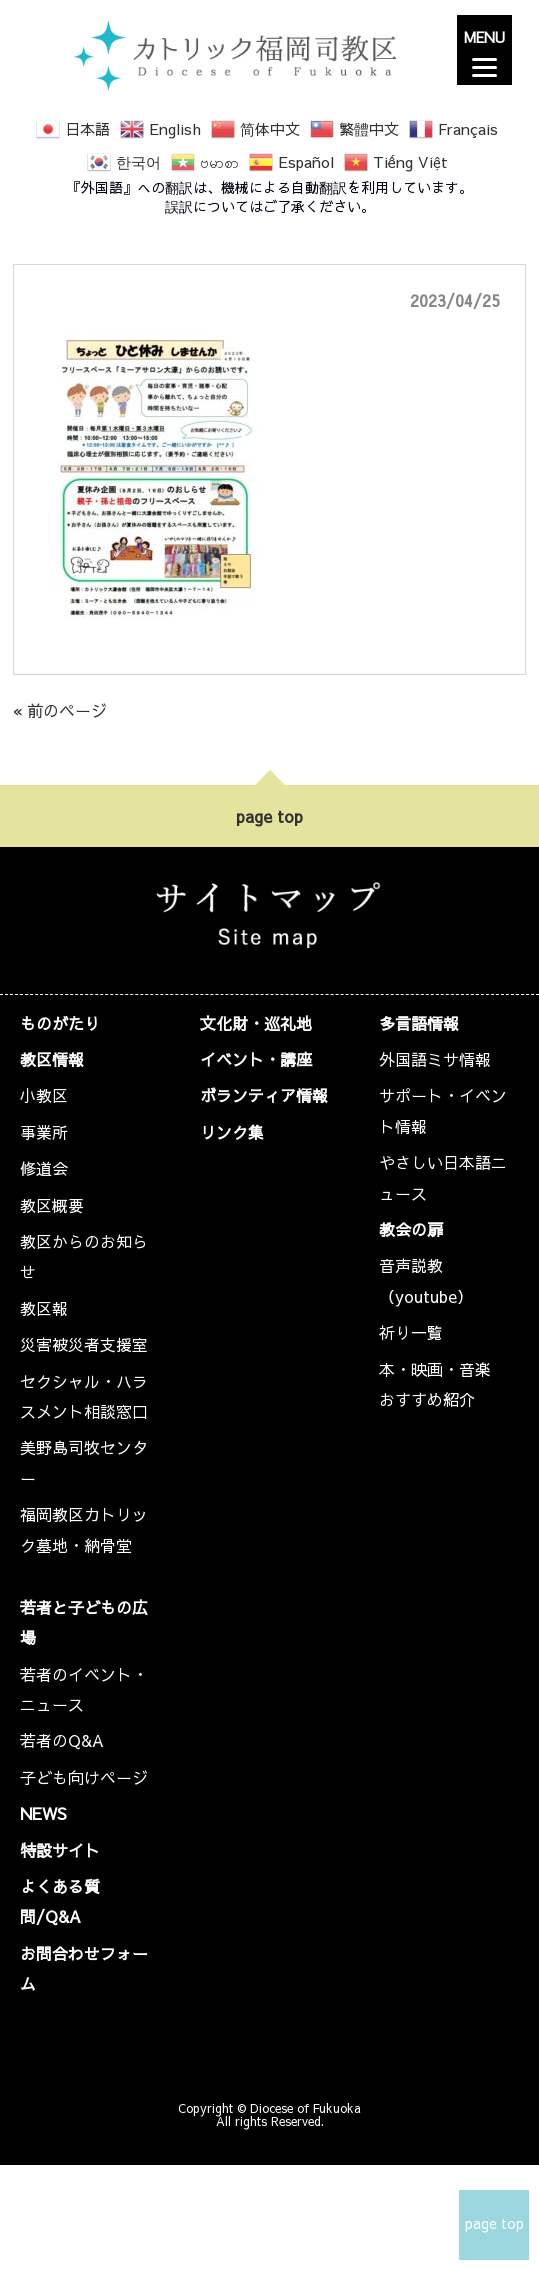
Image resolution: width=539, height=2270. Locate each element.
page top (269, 816)
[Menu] (484, 50)
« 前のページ (60, 710)
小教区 (44, 1095)
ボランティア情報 (264, 1095)
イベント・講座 (256, 1059)
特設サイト (60, 1850)
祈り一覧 (411, 1332)
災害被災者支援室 (84, 1344)
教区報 (44, 1308)
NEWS (43, 1813)
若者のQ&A (62, 1740)
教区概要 (52, 1205)
